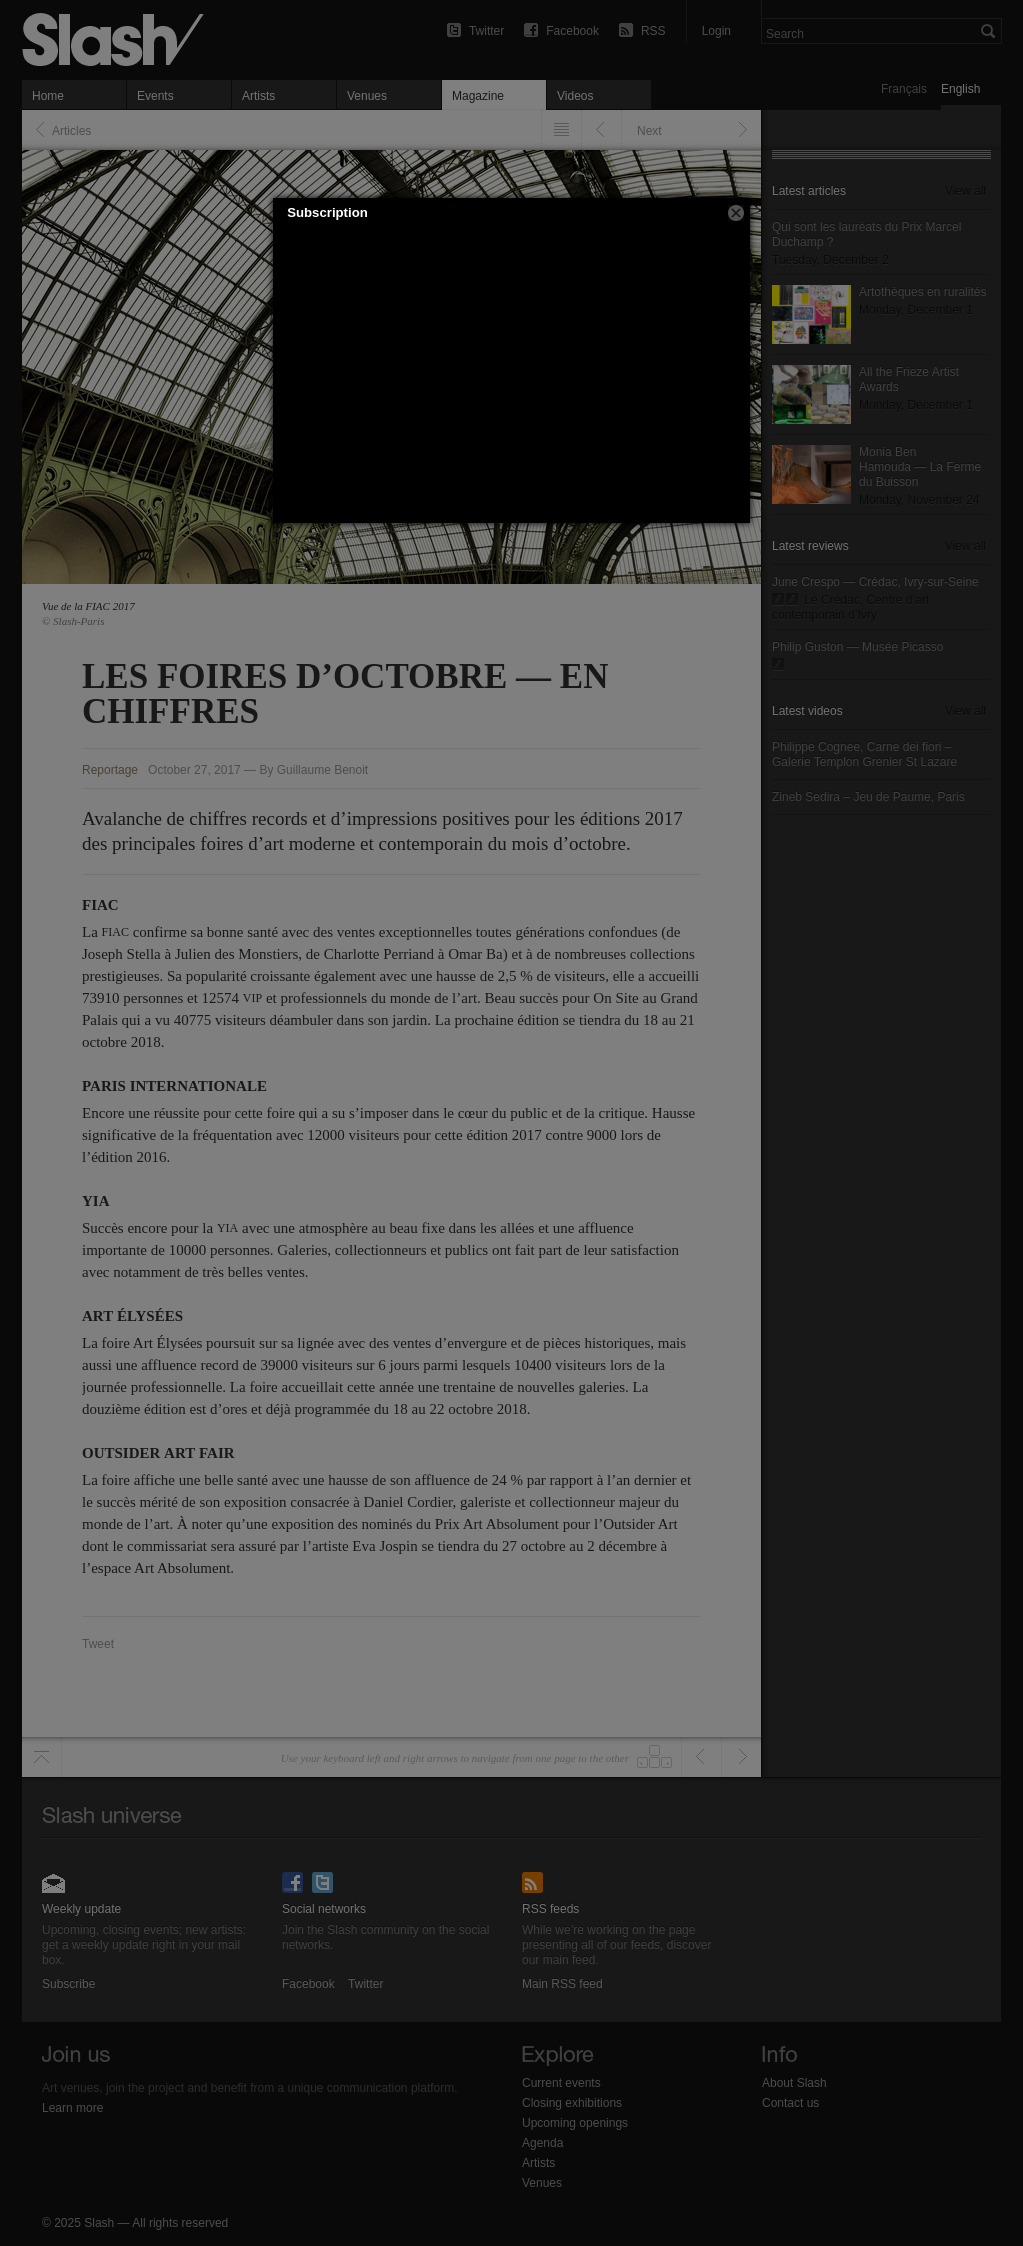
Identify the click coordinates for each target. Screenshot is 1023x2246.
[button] (736, 213)
